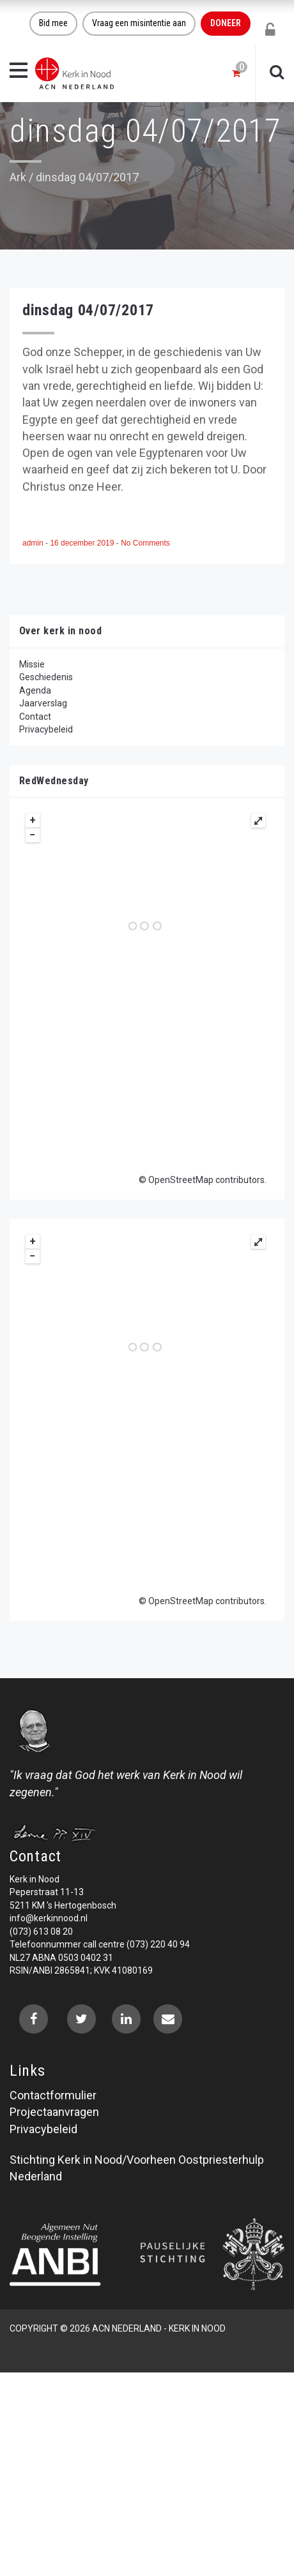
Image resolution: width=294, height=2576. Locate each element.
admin (33, 543)
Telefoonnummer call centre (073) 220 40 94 (100, 1944)
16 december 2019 (83, 543)
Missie (32, 664)
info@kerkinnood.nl (49, 1918)
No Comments (145, 543)
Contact (35, 716)
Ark (18, 177)
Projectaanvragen (54, 2111)
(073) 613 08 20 (41, 1931)
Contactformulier (53, 2095)
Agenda (35, 690)
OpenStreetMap (180, 1180)
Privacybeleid (46, 729)
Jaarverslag (43, 703)
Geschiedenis (46, 677)
